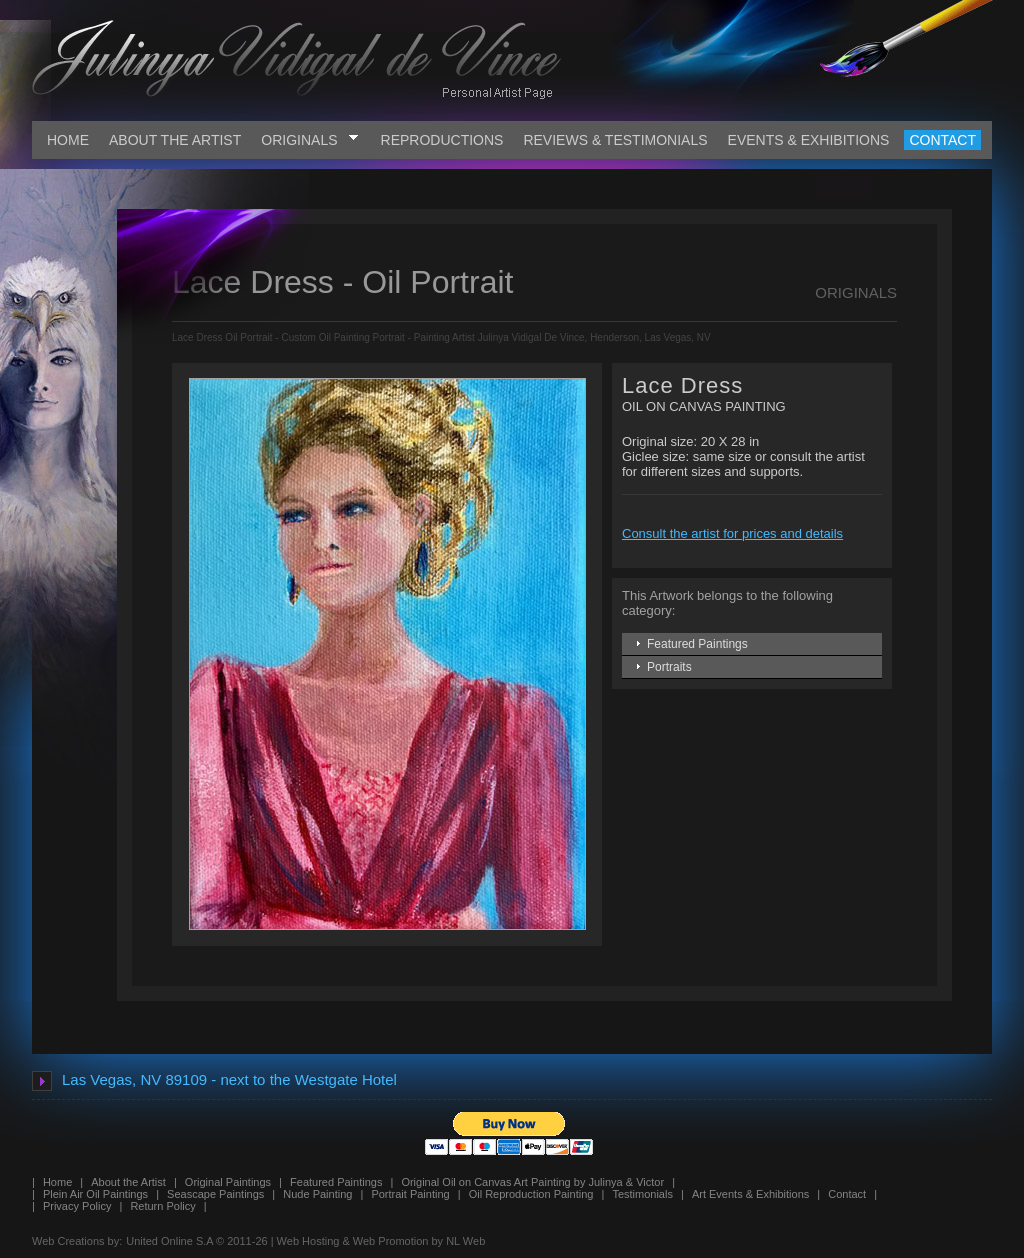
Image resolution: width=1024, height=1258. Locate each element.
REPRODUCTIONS (442, 140)
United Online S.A (169, 1241)
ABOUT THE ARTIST (175, 140)
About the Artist (128, 1182)
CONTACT (942, 140)
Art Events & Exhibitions (750, 1194)
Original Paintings (228, 1182)
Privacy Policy (77, 1206)
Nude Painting (317, 1194)
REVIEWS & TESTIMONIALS (615, 140)
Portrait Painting (410, 1194)
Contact (847, 1194)
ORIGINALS (309, 140)
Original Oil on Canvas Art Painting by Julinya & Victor (532, 1182)
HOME (68, 140)
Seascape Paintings (215, 1194)
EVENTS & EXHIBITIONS (809, 140)
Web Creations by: (77, 1241)
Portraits (669, 667)
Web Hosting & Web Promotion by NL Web (381, 1241)
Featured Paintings (697, 644)
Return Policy (162, 1206)
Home (57, 1182)
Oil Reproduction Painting (531, 1194)
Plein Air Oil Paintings (95, 1194)
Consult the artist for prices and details (732, 533)
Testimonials (642, 1194)
